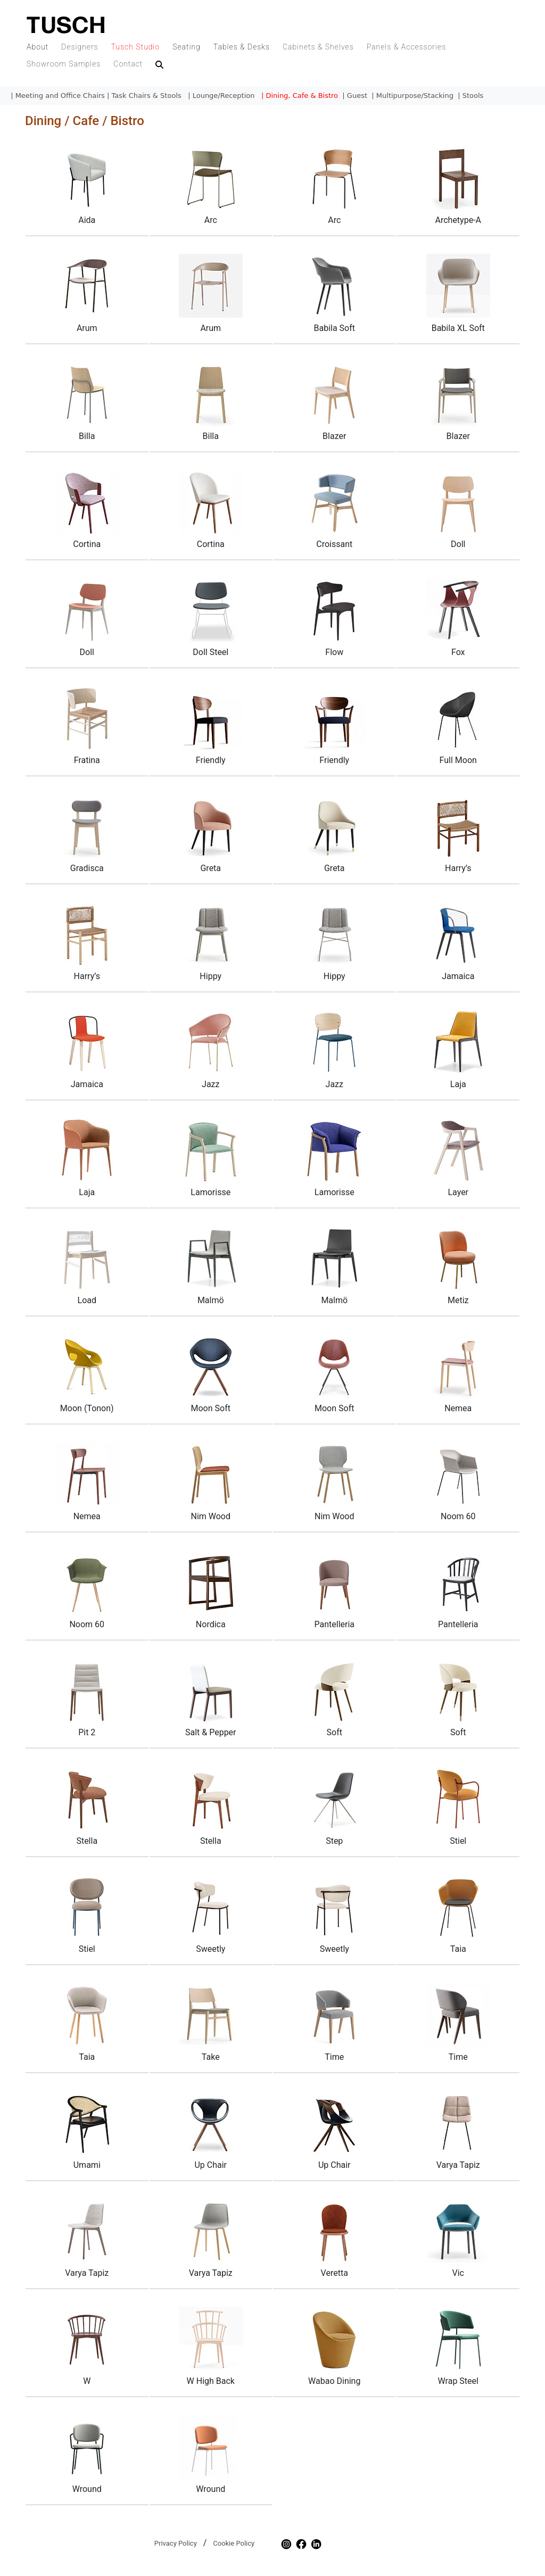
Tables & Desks (241, 47)
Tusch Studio (135, 47)
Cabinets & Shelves (318, 47)
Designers (79, 47)
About (37, 47)
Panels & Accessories (407, 47)
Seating (186, 47)
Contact (128, 64)
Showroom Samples (64, 64)
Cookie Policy (233, 2543)
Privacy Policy (175, 2543)
